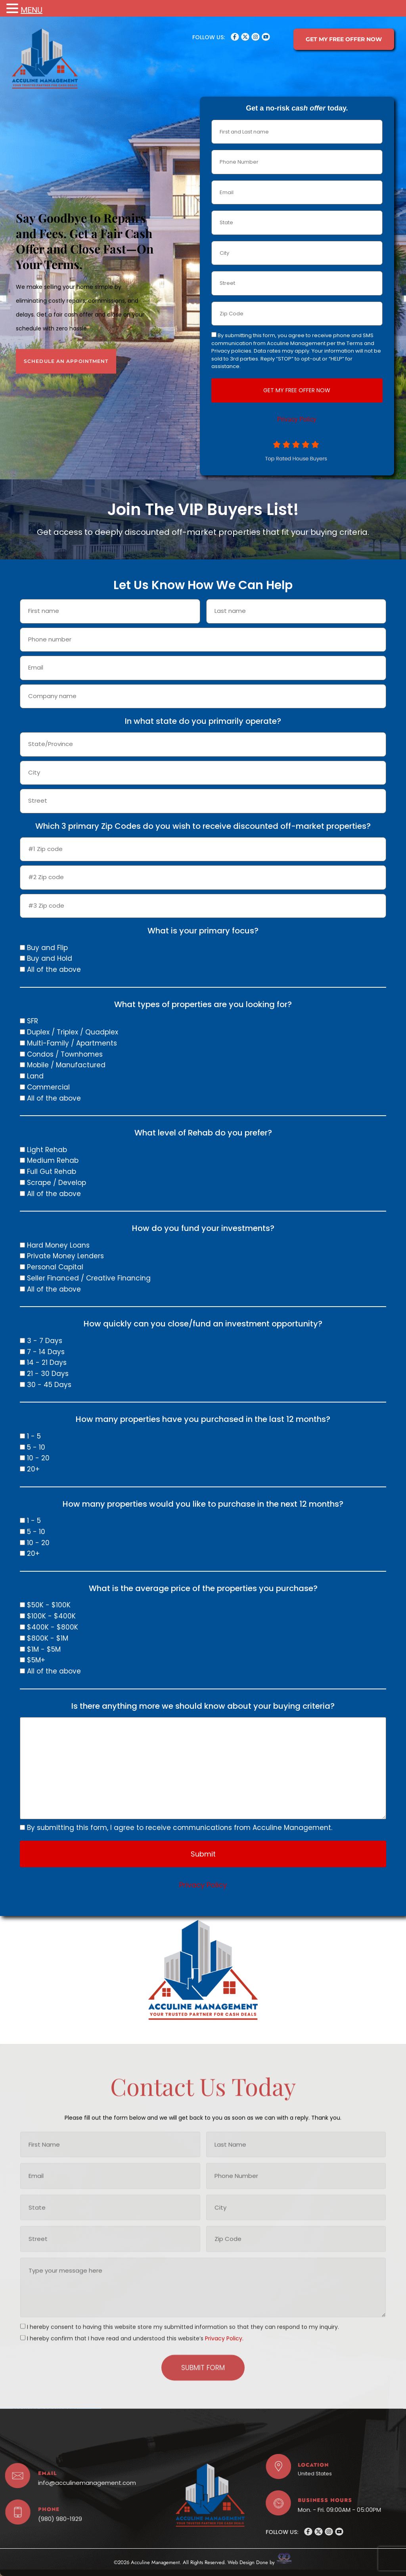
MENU (31, 10)
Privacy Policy (303, 419)
